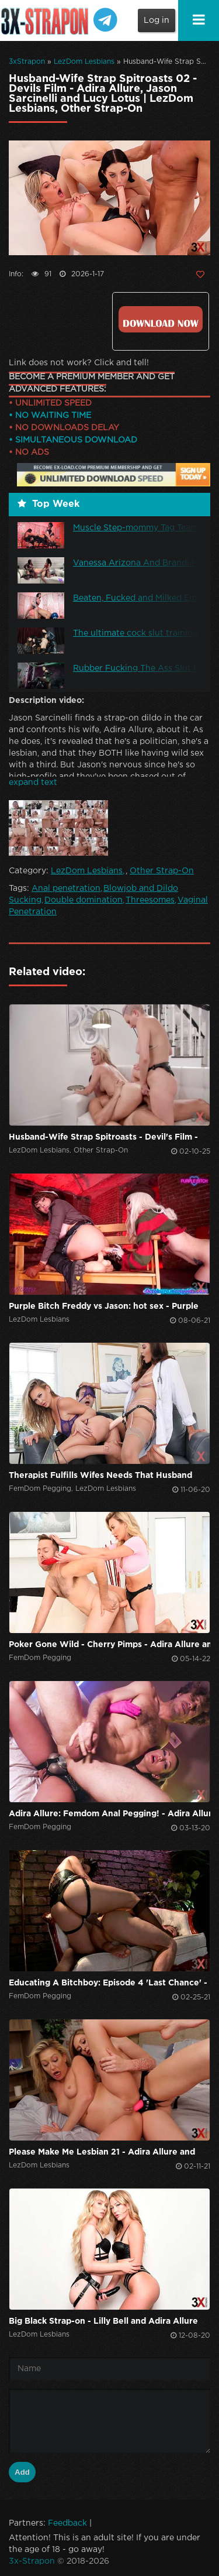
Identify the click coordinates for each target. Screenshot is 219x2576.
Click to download (161, 319)
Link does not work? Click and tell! (79, 362)
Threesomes (150, 900)
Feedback (67, 2523)
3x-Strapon (32, 2561)
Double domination (83, 900)
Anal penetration (66, 888)
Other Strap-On (162, 870)
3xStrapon (27, 62)
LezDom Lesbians (84, 62)
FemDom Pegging (40, 1489)
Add (22, 2472)
